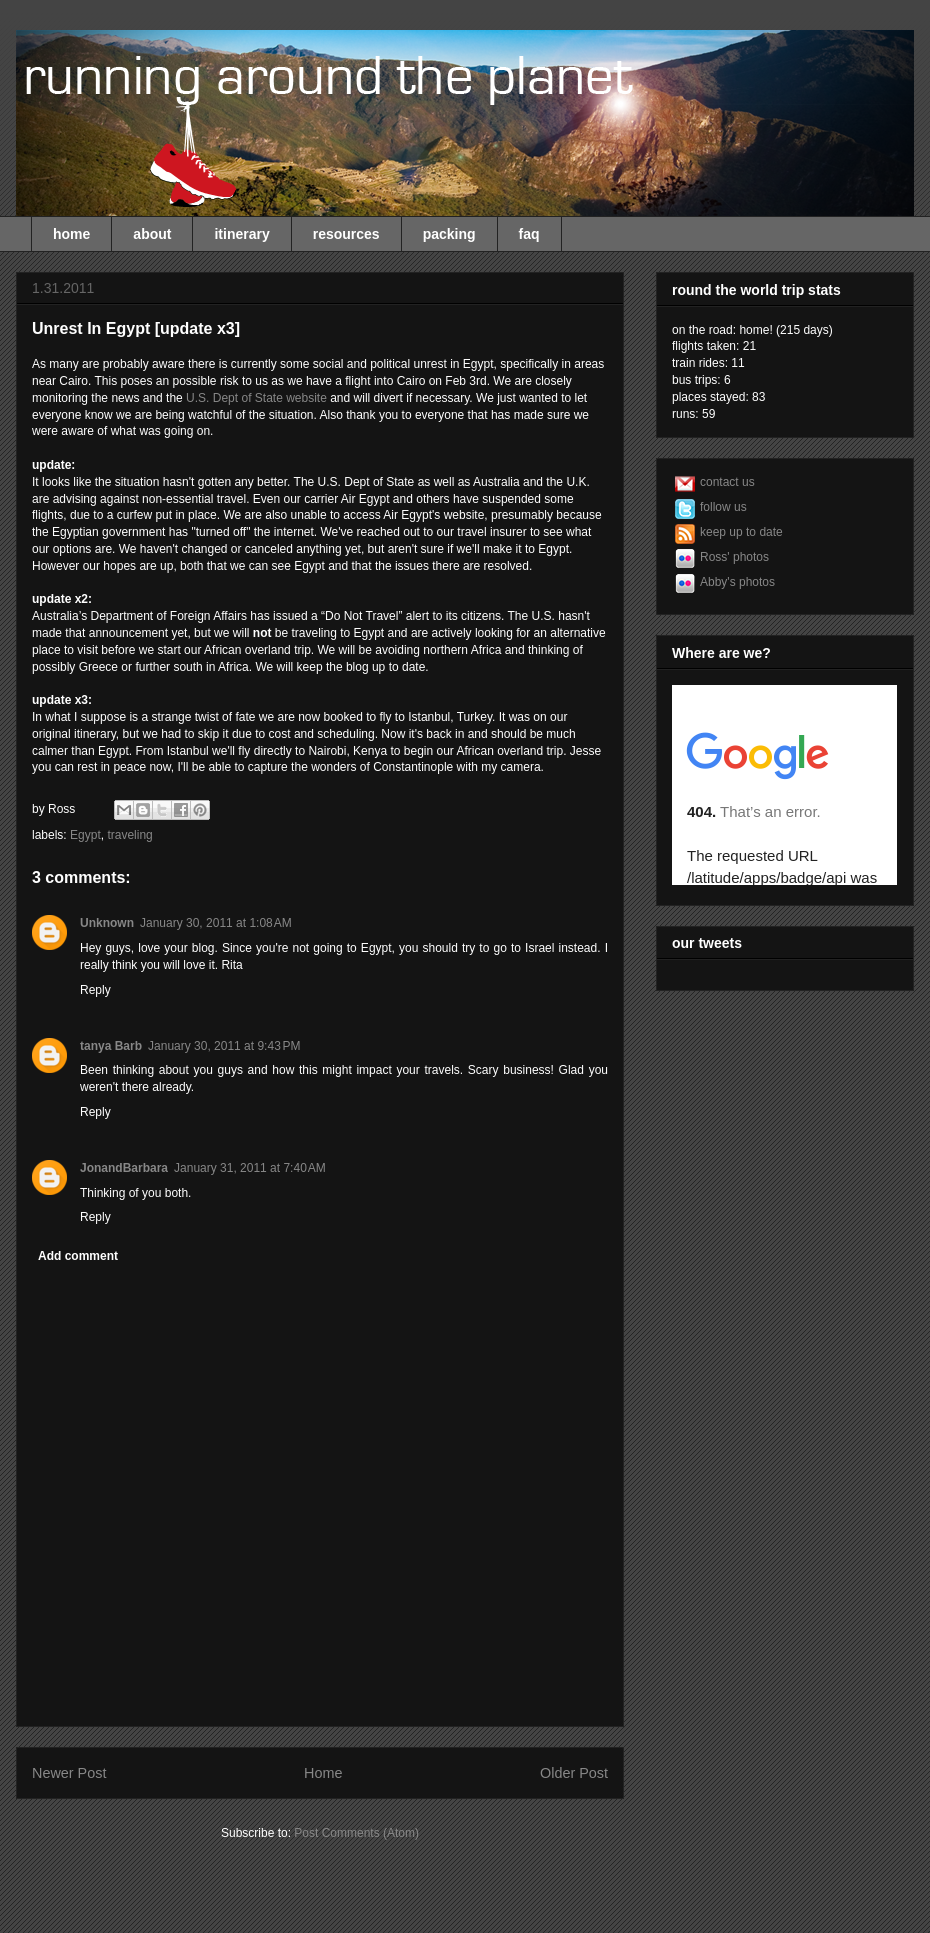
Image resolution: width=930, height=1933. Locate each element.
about (152, 234)
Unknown (107, 923)
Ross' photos (734, 557)
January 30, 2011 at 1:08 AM (216, 923)
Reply (95, 990)
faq (529, 234)
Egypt (85, 835)
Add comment (78, 1256)
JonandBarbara (124, 1168)
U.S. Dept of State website (256, 398)
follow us (723, 507)
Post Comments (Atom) (356, 1833)
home (71, 234)
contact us (727, 482)
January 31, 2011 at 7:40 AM (250, 1168)
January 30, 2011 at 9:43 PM (224, 1046)
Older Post (574, 1773)
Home (323, 1773)
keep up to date (741, 532)
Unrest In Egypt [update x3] (136, 328)
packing (449, 234)
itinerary (241, 234)
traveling (129, 835)
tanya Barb (111, 1046)
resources (346, 234)
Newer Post (69, 1773)
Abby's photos (737, 582)
